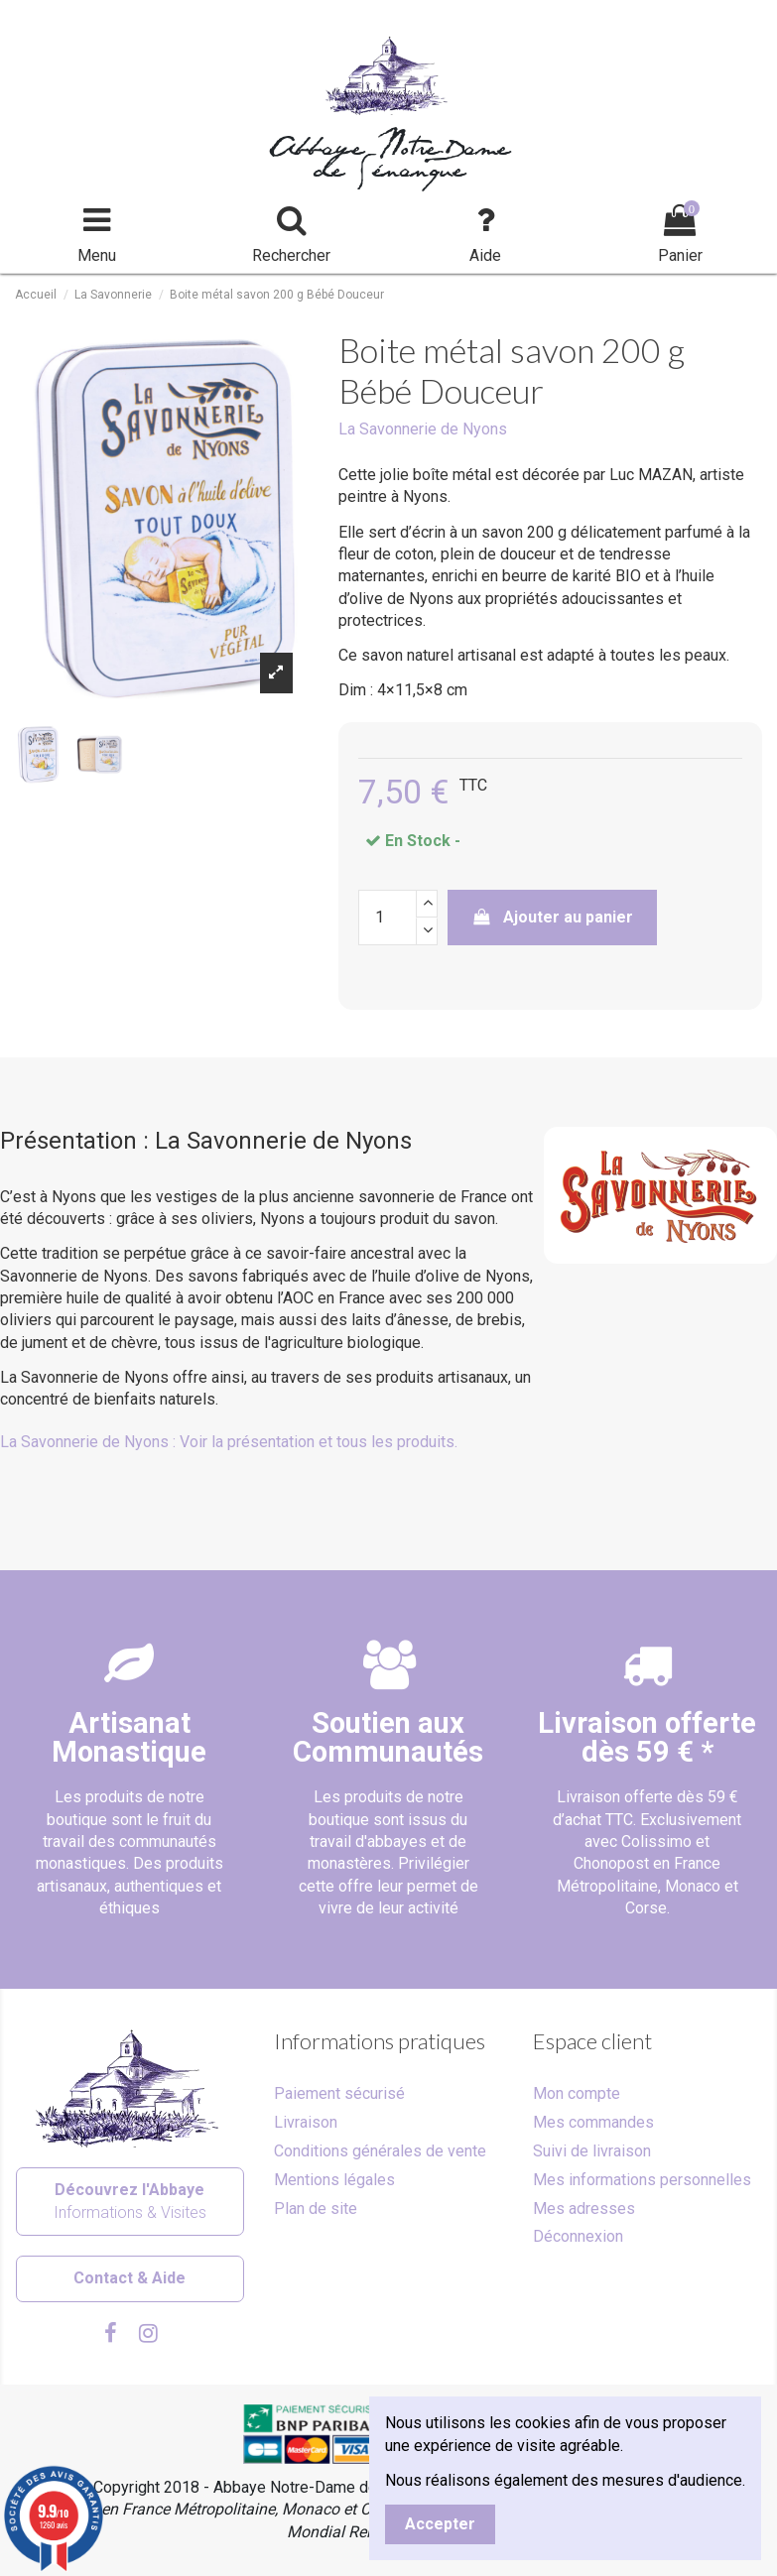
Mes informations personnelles (642, 2179)
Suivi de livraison (592, 2151)
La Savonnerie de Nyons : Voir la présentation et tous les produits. (228, 1441)
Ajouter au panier (552, 917)
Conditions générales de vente (380, 2151)
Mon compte (576, 2093)
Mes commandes (593, 2122)
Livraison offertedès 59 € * (647, 1737)
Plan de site (315, 2208)
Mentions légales (334, 2179)
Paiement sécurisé (339, 2093)
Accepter (440, 2524)
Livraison (305, 2122)
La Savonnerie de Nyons (422, 429)
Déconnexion (578, 2236)
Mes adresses (584, 2208)
